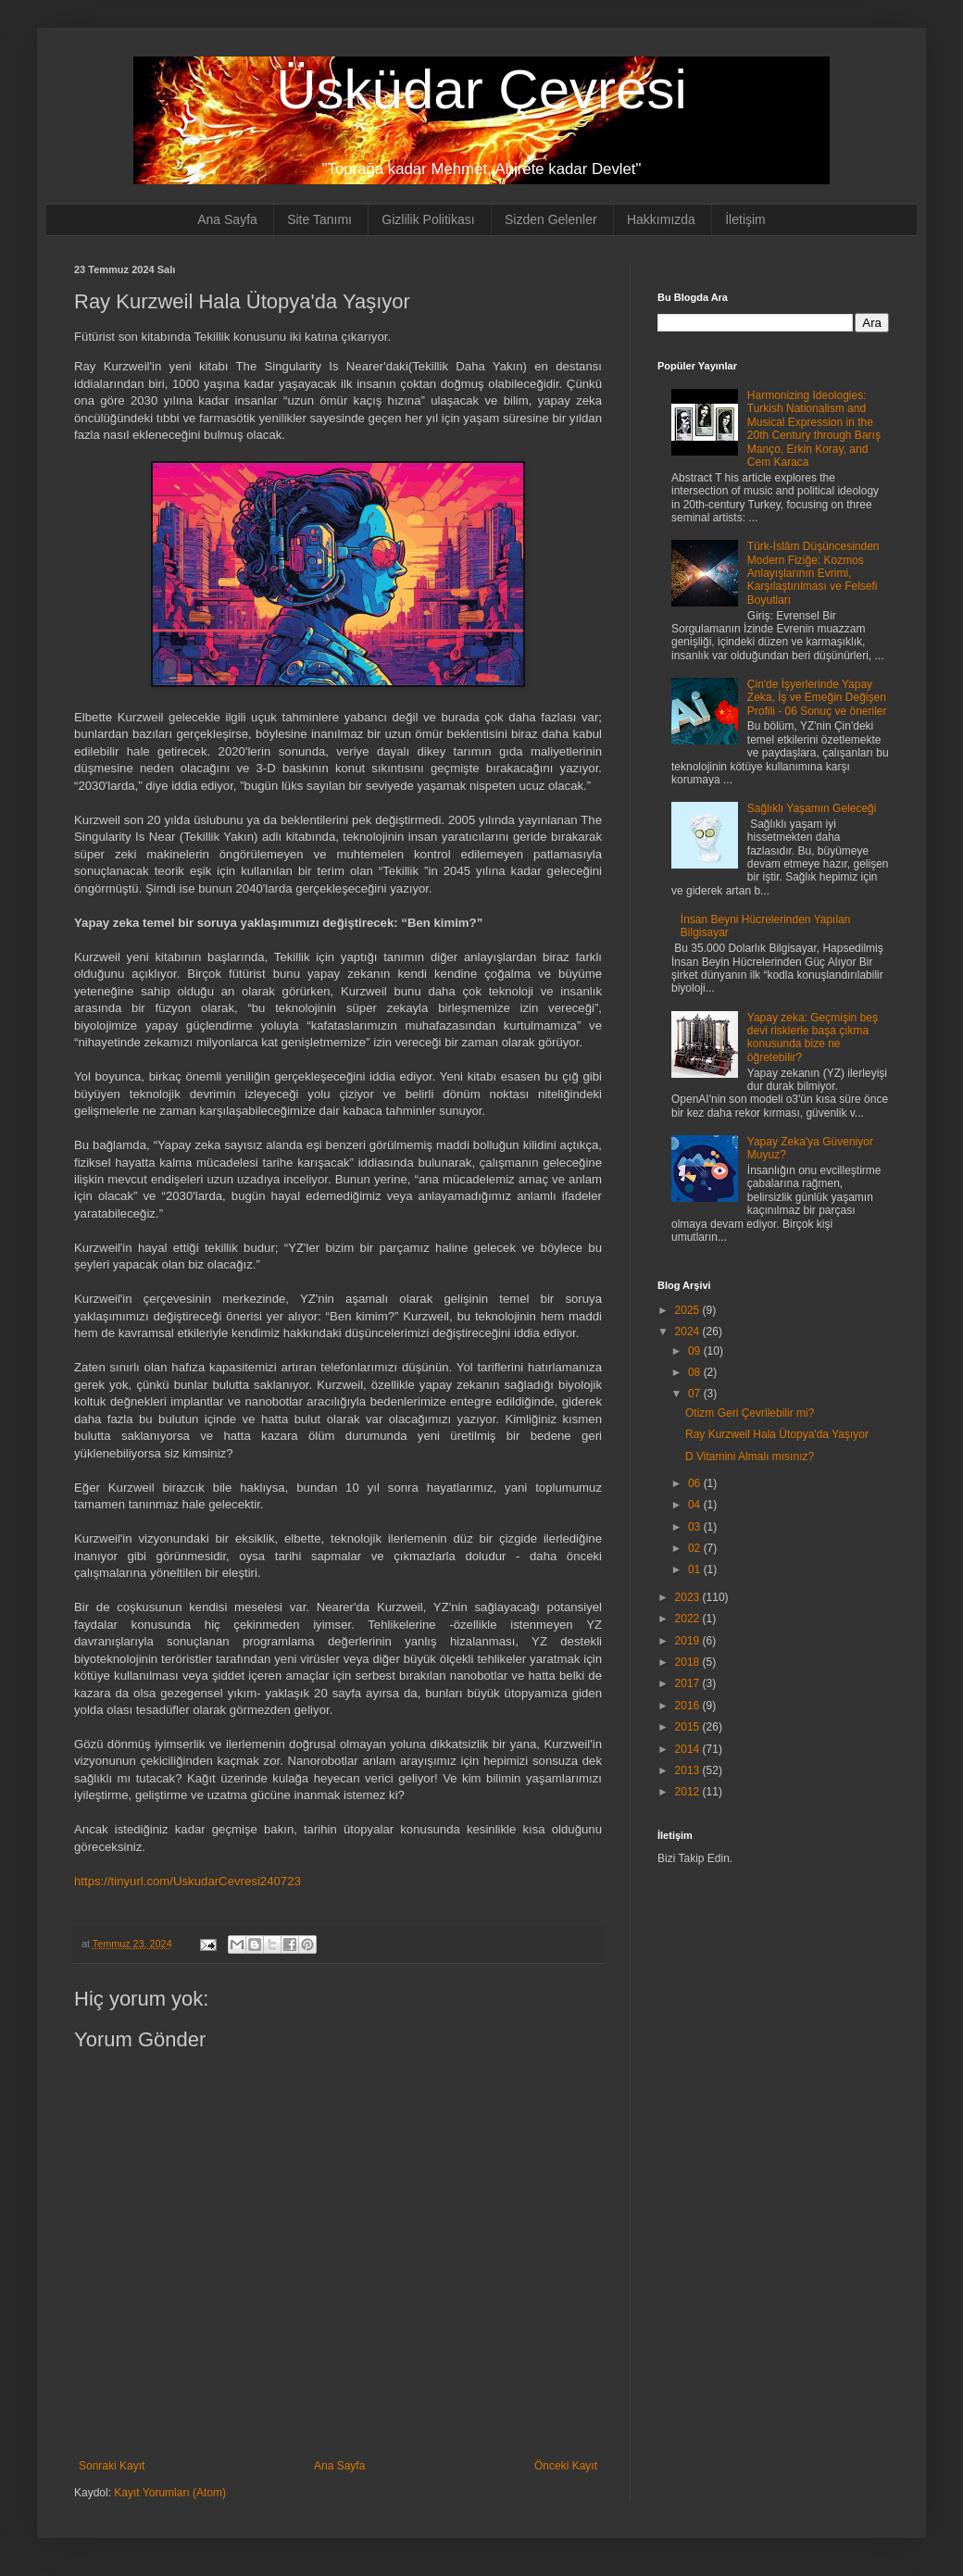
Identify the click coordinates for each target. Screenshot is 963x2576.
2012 (689, 1791)
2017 (689, 1683)
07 (696, 1393)
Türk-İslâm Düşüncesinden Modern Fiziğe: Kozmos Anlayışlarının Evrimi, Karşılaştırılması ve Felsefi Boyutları (813, 573)
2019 (689, 1640)
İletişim (745, 219)
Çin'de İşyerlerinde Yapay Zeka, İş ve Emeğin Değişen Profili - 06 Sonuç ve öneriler (817, 698)
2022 (689, 1618)
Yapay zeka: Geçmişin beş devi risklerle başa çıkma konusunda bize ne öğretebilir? (812, 1037)
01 (696, 1569)
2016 (689, 1705)
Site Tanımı (319, 219)
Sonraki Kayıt (111, 2465)
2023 (689, 1597)
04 (696, 1504)
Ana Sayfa (227, 219)
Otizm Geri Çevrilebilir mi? (749, 1413)
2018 (689, 1662)
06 (696, 1483)
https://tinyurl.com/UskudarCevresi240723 (187, 1881)
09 (696, 1350)
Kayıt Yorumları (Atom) (170, 2492)
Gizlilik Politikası (427, 219)
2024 (689, 1331)
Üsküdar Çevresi (481, 89)
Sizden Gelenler (551, 219)
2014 (689, 1749)
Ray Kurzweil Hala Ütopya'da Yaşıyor (777, 1434)
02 (696, 1548)
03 (696, 1526)
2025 (689, 1310)
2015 (689, 1726)
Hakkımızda (661, 219)
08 (696, 1372)
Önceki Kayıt (565, 2465)
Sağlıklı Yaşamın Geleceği (812, 808)
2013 (689, 1770)
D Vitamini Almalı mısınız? (749, 1456)
